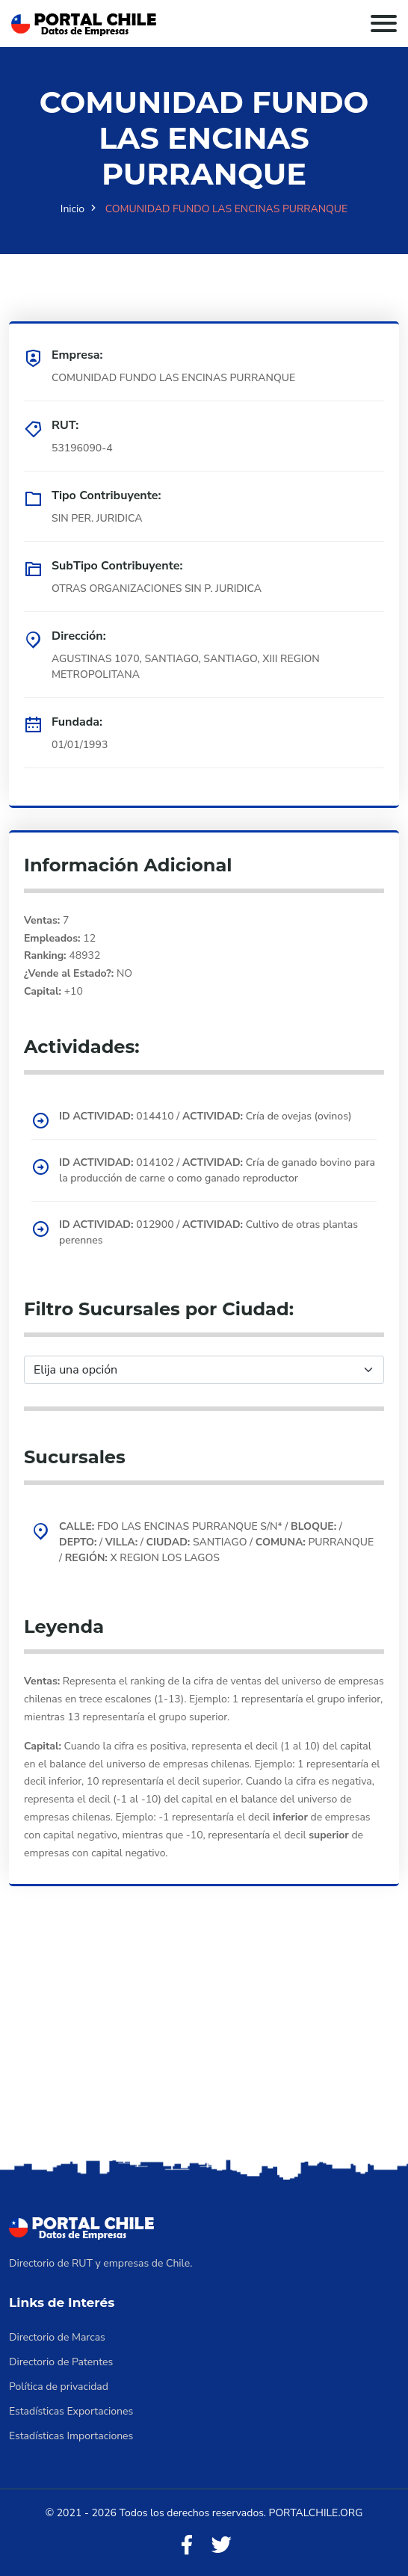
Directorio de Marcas (57, 2337)
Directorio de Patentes (61, 2362)
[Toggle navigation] (384, 23)
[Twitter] (221, 2546)
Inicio (72, 209)
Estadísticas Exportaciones (71, 2411)
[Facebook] (187, 2546)
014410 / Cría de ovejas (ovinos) (205, 1116)
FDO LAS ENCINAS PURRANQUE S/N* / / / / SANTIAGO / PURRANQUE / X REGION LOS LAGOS (216, 1542)
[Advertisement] (204, 2043)
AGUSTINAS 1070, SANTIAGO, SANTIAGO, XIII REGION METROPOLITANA (186, 667)
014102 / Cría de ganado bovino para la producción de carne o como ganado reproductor (217, 1170)
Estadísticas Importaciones (71, 2436)
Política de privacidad (58, 2386)
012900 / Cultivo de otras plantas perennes (208, 1232)
